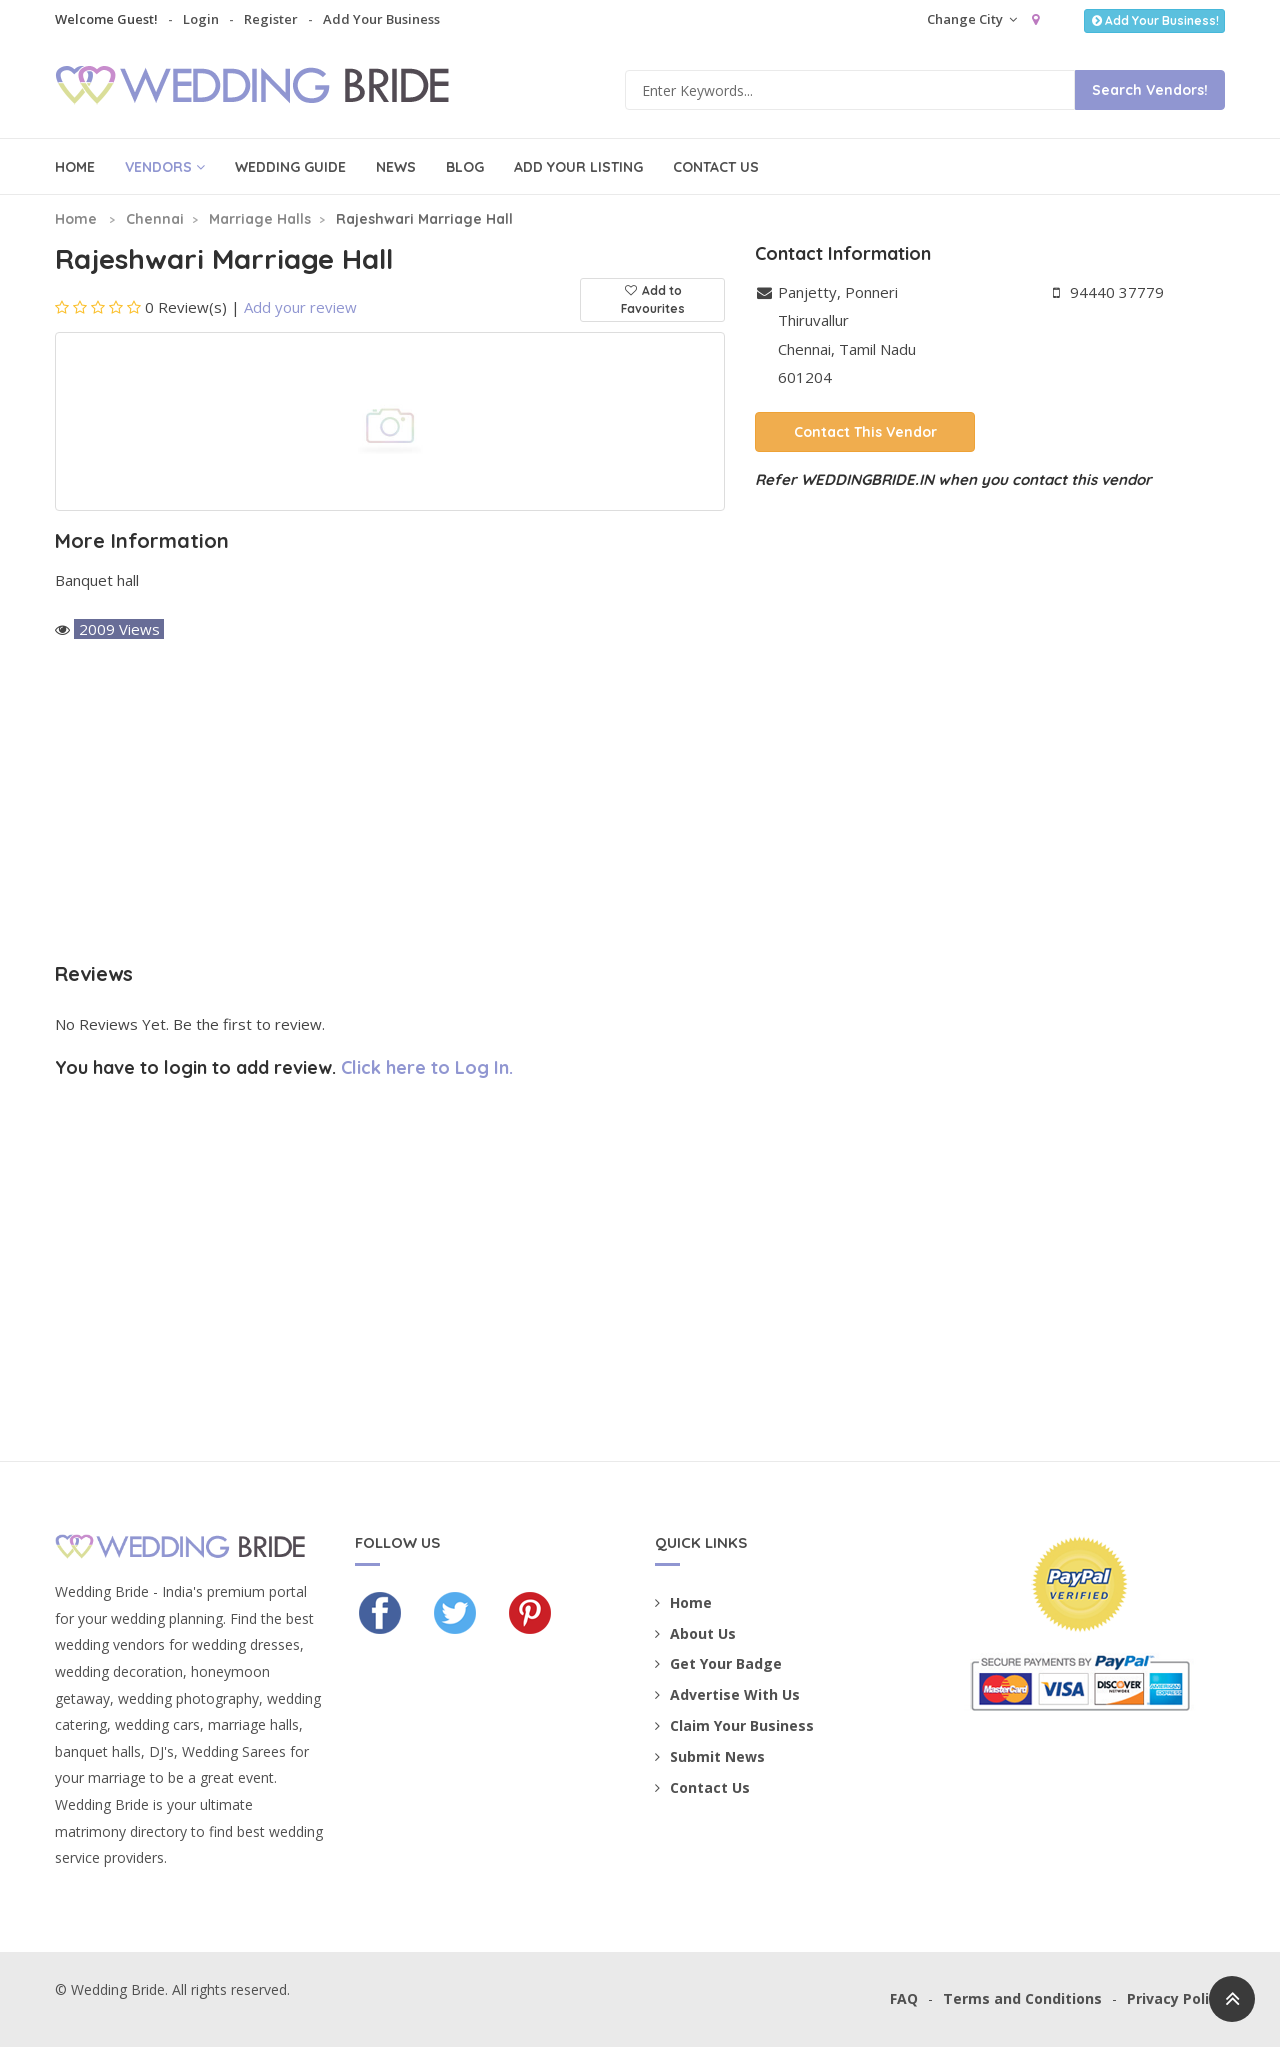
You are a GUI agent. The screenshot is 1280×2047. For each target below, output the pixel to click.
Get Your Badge (718, 1663)
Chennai (155, 219)
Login (201, 19)
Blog (465, 167)
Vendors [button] (165, 167)
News (396, 167)
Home (75, 167)
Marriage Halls (260, 219)
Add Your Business (381, 19)
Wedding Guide (290, 167)
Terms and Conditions (1022, 1998)
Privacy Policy (1176, 1998)
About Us (695, 1633)
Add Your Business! (1154, 20)
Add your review (300, 307)
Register (271, 19)
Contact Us (716, 167)
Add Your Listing (578, 167)
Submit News (710, 1756)
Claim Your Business (734, 1725)
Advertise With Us (727, 1694)
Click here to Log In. (427, 1067)
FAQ (904, 1998)
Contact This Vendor (865, 432)
